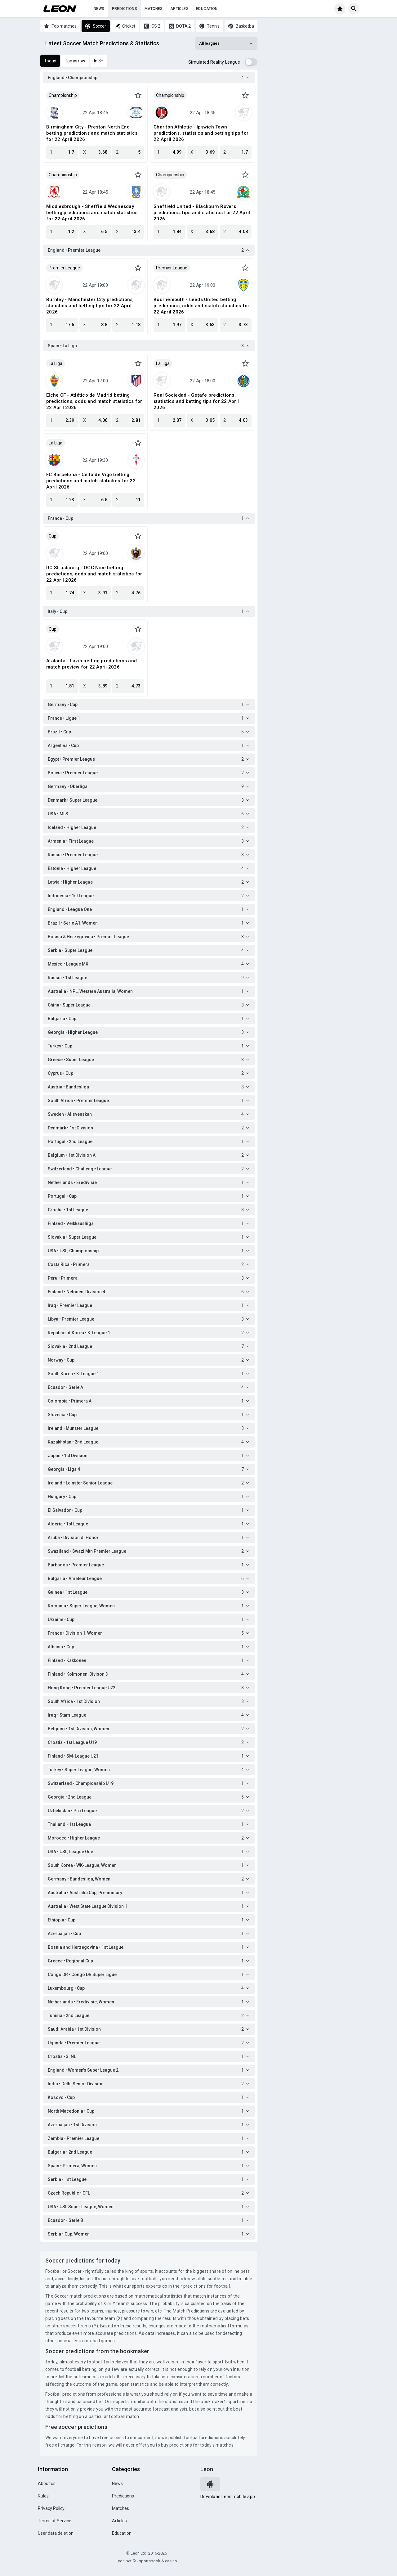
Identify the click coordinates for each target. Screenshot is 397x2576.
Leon (206, 2469)
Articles (179, 9)
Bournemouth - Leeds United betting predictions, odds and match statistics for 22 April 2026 (202, 306)
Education (207, 9)
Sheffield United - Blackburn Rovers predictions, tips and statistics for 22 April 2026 (202, 213)
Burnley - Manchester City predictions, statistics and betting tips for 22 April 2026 (90, 306)
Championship (63, 95)
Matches (154, 9)
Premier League (64, 267)
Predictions (124, 9)
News (99, 9)
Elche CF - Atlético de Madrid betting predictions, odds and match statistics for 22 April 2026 (94, 401)
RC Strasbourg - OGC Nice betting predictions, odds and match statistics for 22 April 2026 (94, 574)
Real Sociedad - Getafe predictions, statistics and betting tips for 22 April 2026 (196, 401)
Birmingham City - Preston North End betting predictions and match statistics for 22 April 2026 (91, 133)
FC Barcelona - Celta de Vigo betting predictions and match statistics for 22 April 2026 (91, 481)
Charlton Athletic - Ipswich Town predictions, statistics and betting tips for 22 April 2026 (201, 133)
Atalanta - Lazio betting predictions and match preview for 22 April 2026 (91, 664)
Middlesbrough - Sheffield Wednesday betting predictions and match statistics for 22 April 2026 (91, 213)
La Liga (55, 363)
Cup (52, 536)
